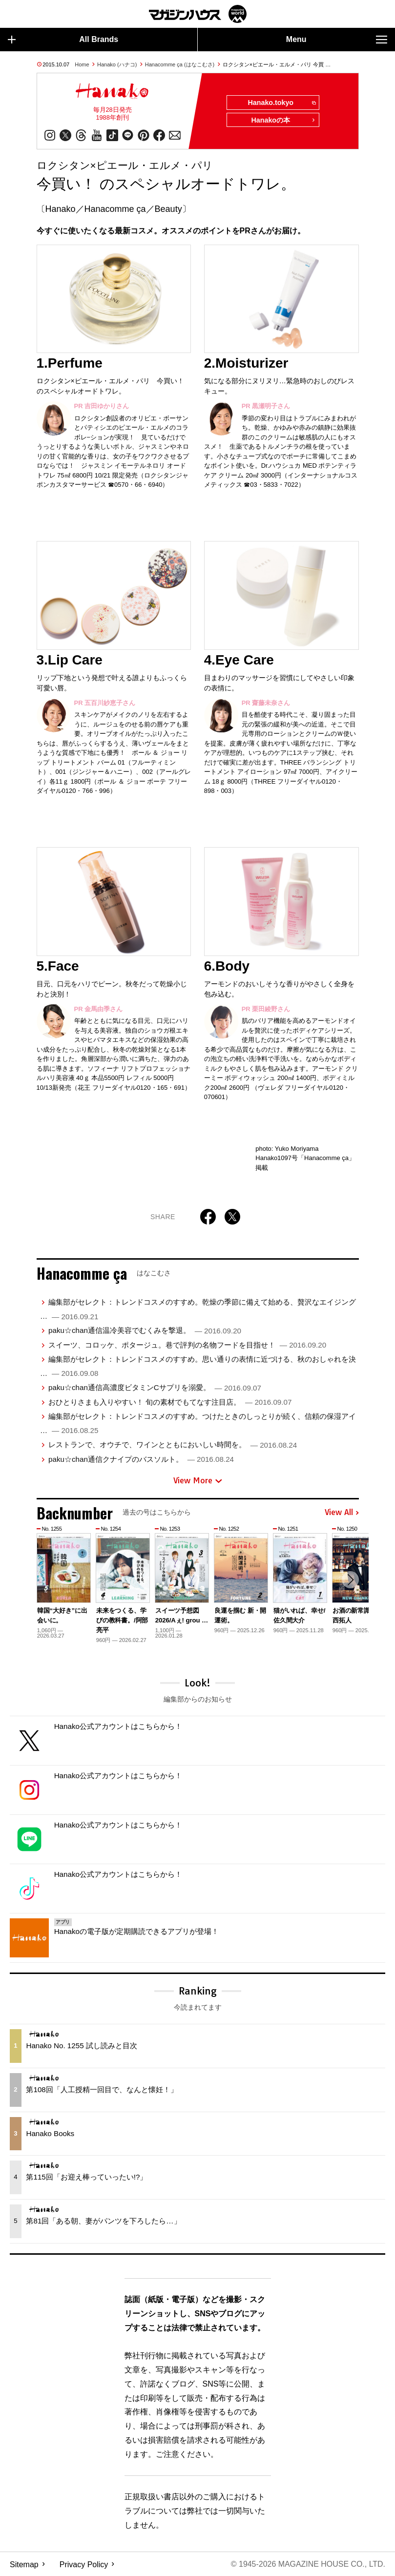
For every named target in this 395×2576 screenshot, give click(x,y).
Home (82, 64)
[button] (350, 1580)
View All (342, 1513)
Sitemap (24, 2564)
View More (197, 1480)
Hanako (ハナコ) (117, 64)
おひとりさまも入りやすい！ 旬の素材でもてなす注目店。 (169, 1402)
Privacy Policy (84, 2564)
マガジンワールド (198, 14)
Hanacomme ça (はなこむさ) (179, 64)
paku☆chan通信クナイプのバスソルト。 (141, 1459)
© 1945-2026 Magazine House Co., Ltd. (307, 2564)
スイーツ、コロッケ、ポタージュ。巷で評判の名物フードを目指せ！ (187, 1345)
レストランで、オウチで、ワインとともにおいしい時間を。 (172, 1445)
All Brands (63, 39)
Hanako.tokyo (281, 103)
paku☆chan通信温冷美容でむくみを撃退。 (144, 1331)
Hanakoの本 (283, 121)
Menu (336, 39)
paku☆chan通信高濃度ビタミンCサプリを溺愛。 (154, 1388)
